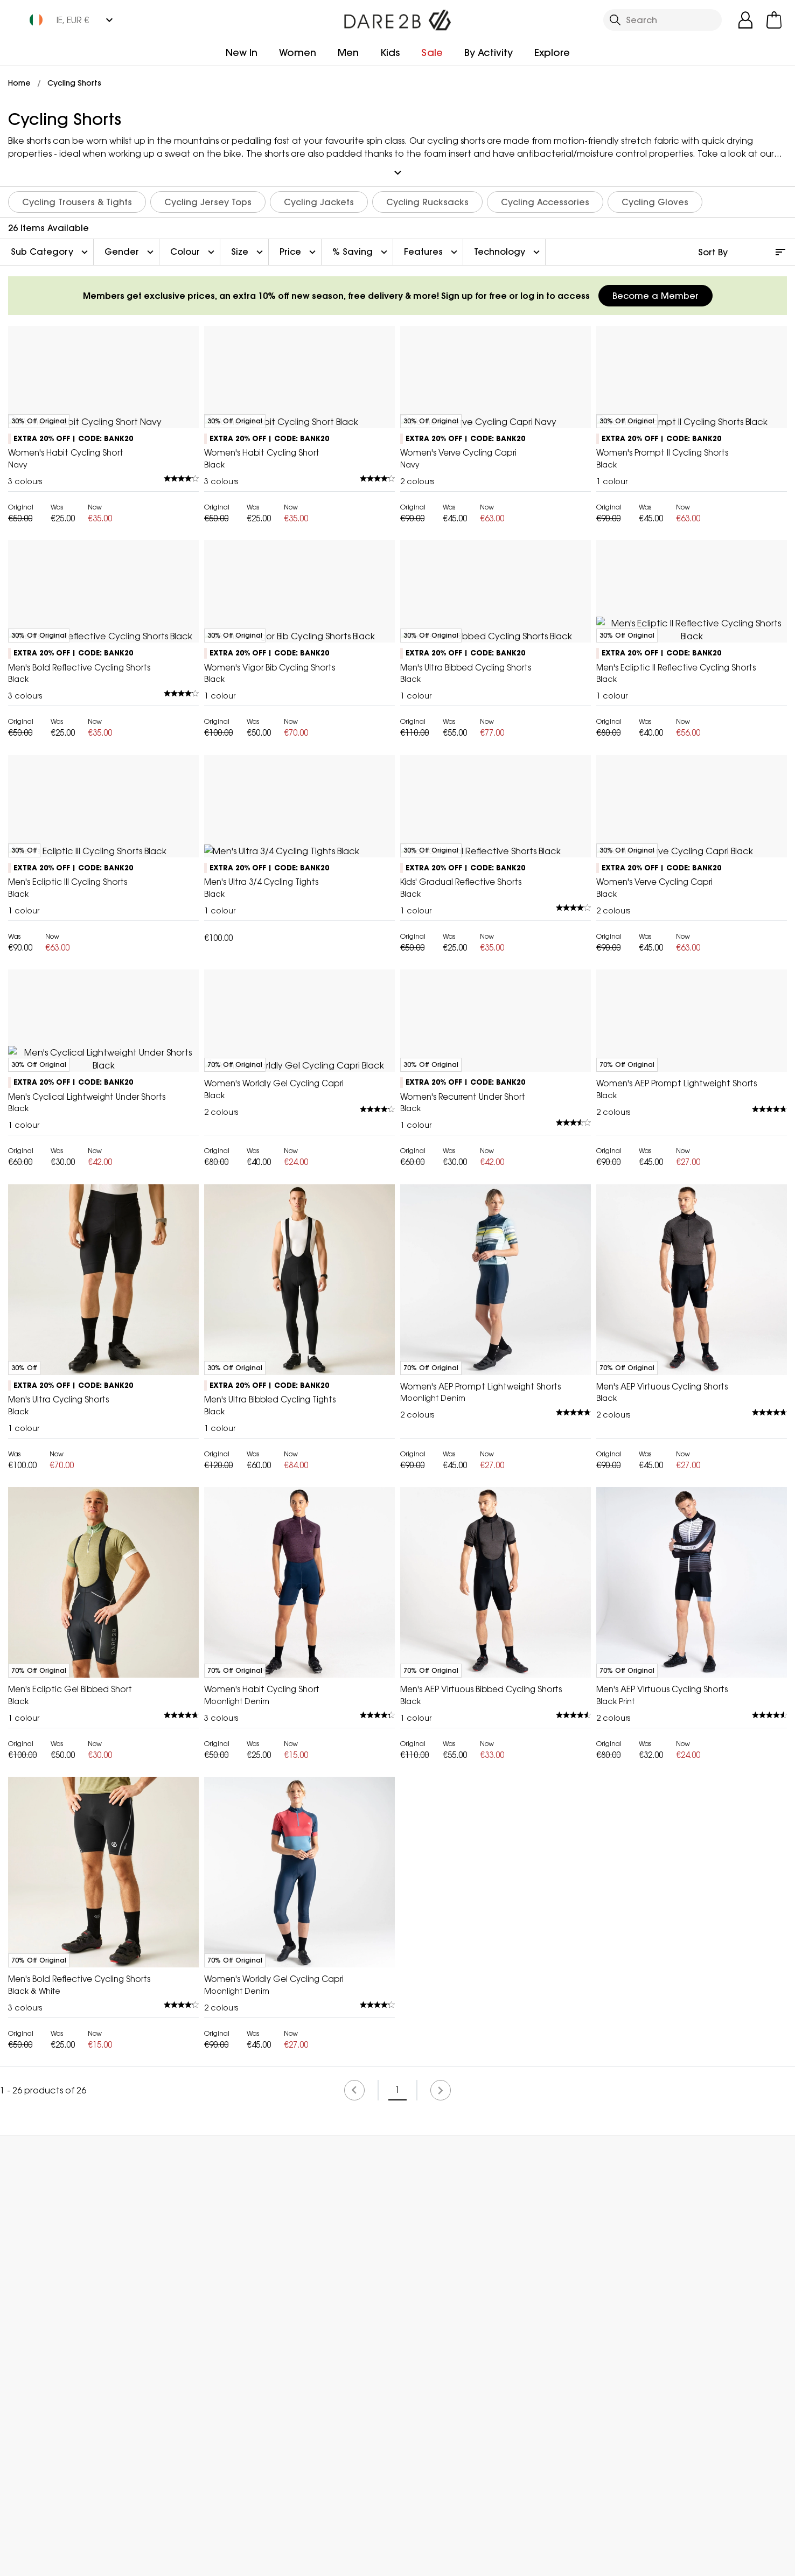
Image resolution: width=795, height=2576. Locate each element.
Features (432, 248)
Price (299, 248)
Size (248, 248)
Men (348, 52)
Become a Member (655, 291)
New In (241, 52)
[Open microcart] (774, 20)
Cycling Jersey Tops (208, 197)
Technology (508, 248)
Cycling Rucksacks (427, 197)
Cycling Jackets (319, 197)
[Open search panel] (662, 20)
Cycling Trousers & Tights (77, 197)
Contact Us (635, 2508)
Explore (552, 52)
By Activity (488, 52)
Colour (193, 248)
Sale (432, 52)
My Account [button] (201, 2508)
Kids (390, 52)
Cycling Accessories (545, 197)
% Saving (361, 248)
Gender (130, 248)
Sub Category (50, 248)
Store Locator (419, 2508)
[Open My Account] (745, 20)
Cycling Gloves (655, 197)
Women (297, 52)
